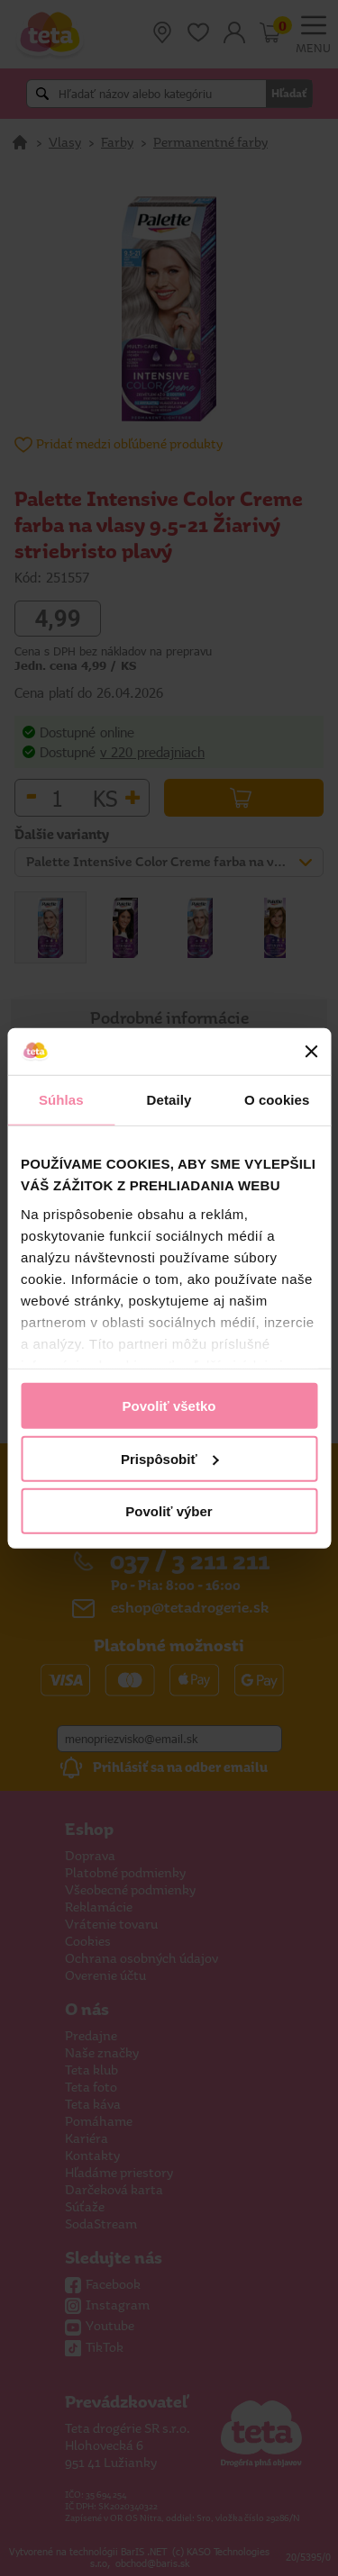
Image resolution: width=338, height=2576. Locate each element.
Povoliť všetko (169, 1406)
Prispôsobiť (170, 1458)
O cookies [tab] (277, 1099)
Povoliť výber (168, 1511)
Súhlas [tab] (61, 1099)
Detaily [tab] (169, 1099)
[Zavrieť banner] (311, 1051)
